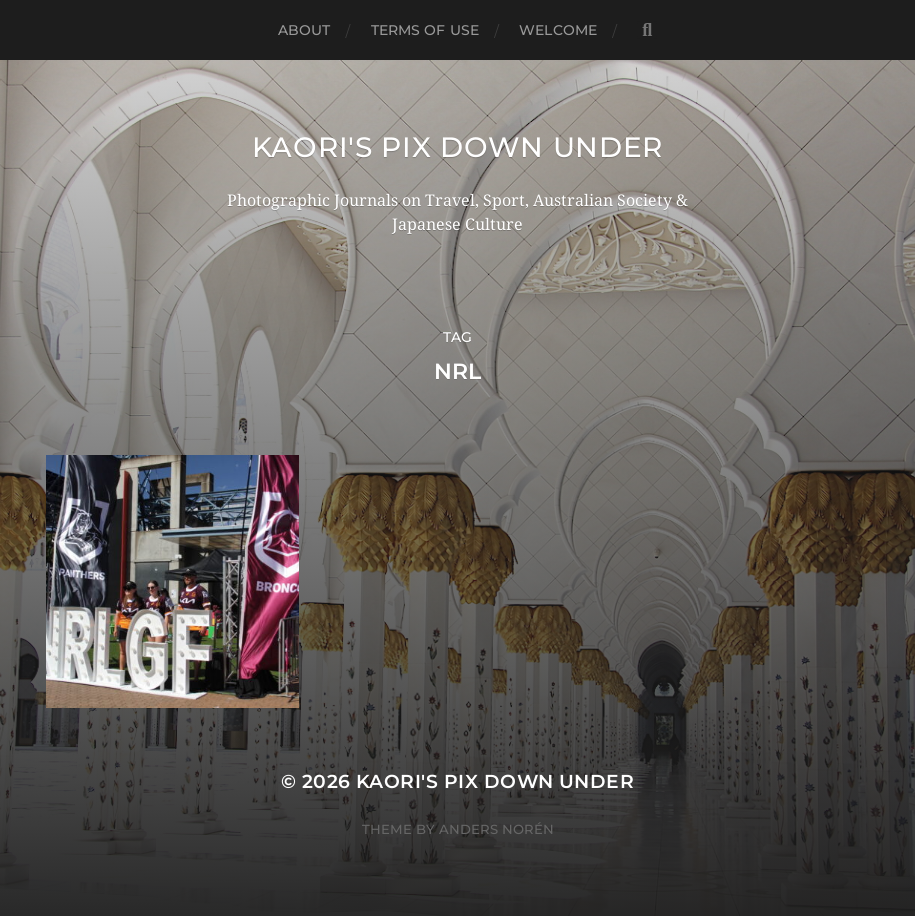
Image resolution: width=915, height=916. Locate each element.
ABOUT (304, 30)
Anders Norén (496, 829)
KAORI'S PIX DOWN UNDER (457, 147)
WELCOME (558, 30)
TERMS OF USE (425, 30)
